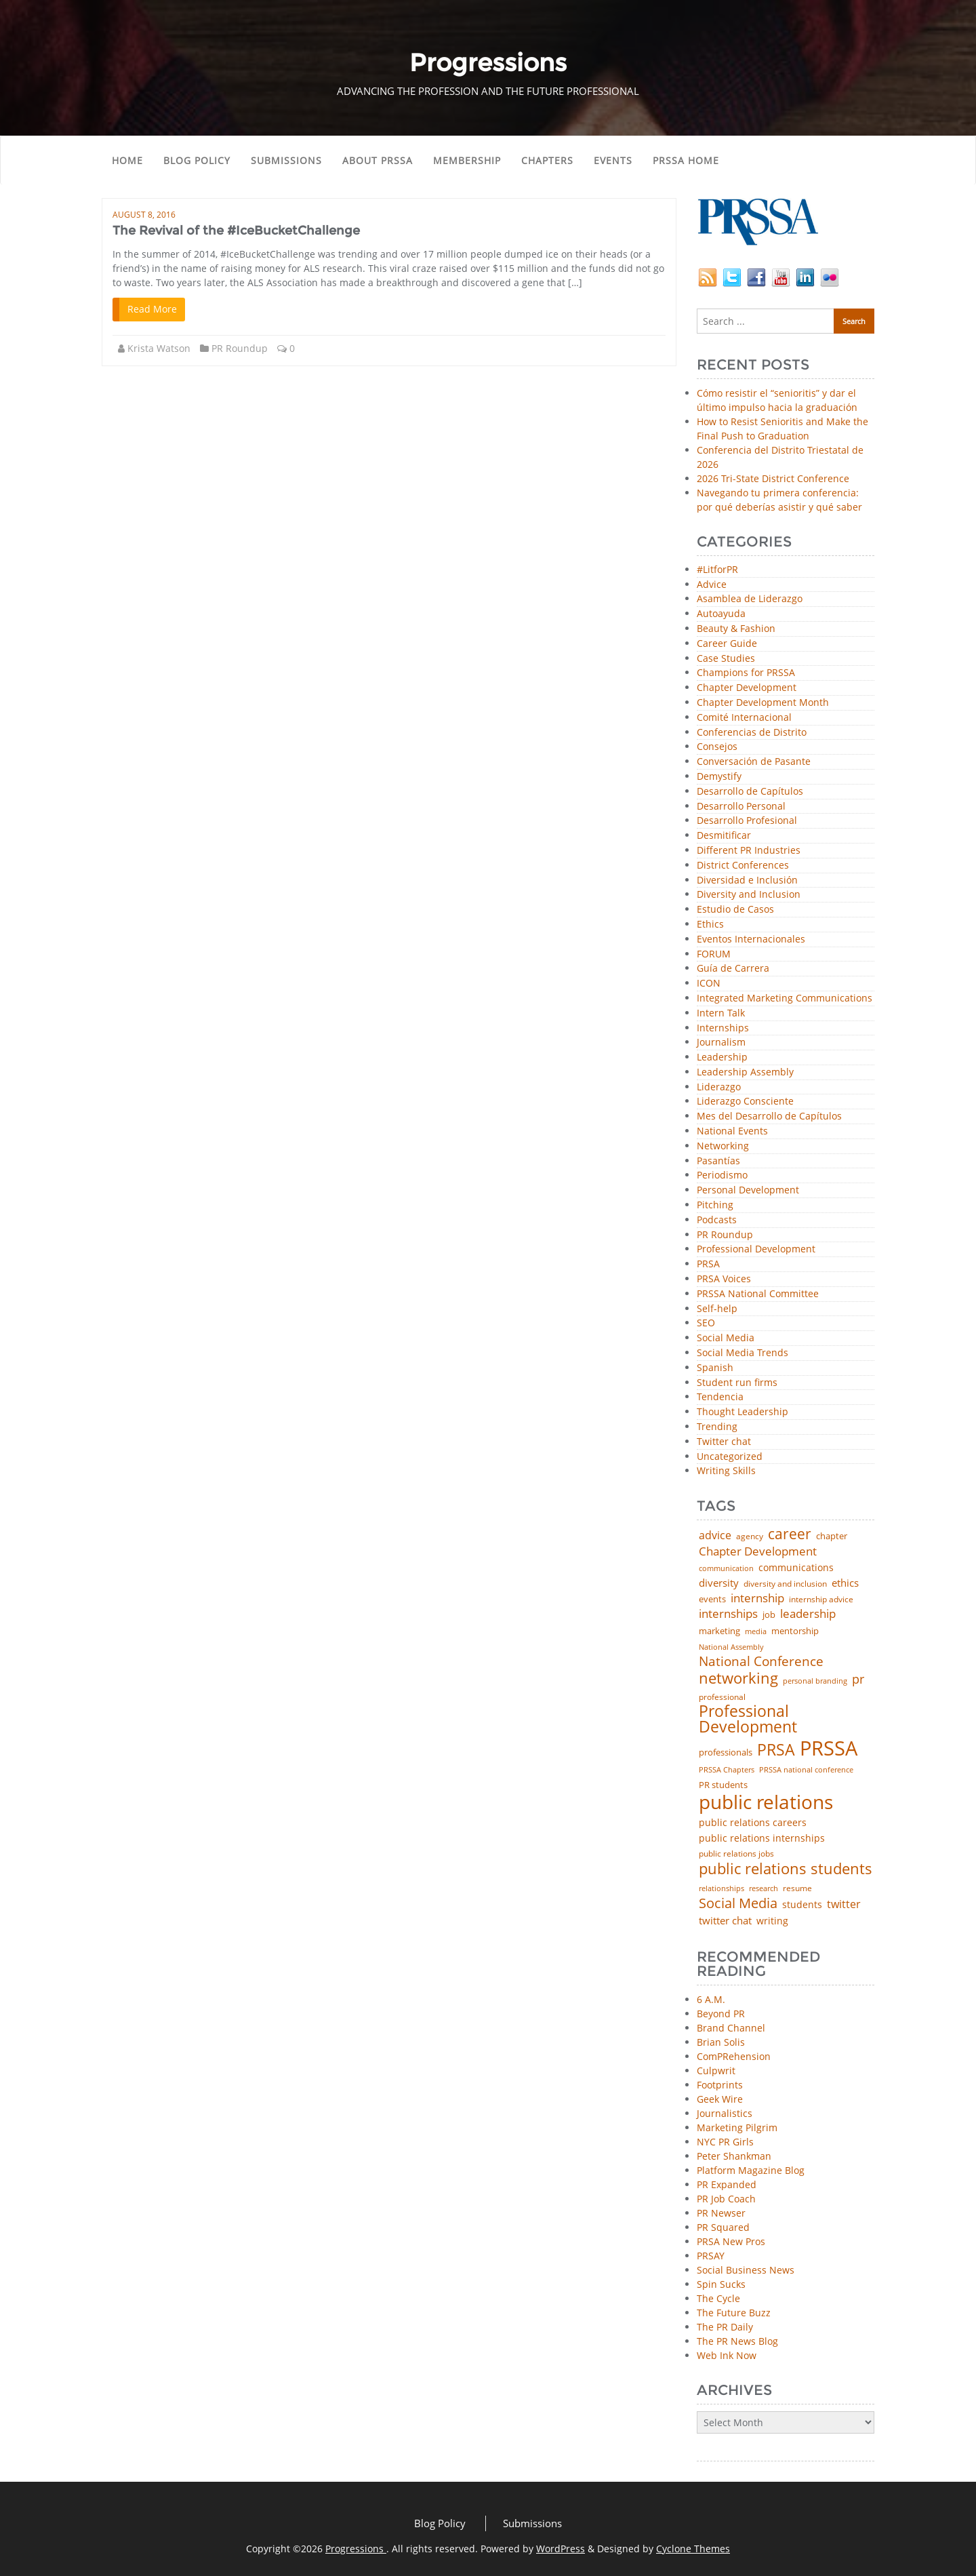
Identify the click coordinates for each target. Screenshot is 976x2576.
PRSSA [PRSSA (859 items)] (828, 1748)
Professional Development (756, 1249)
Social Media (725, 1338)
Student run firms (737, 1383)
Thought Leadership (742, 1412)
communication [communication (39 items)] (726, 1568)
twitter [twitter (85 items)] (844, 1904)
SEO (706, 1323)
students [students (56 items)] (802, 1904)
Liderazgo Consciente (745, 1101)
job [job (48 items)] (768, 1614)
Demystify (719, 776)
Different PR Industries (748, 850)
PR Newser (721, 2212)
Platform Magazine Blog (751, 2170)
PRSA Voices (724, 1279)
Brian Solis (721, 2042)
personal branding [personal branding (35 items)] (815, 1681)
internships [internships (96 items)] (728, 1614)
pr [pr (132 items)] (858, 1679)
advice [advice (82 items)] (715, 1535)
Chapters (547, 160)
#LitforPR (717, 570)
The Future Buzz (734, 2312)
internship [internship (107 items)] (757, 1598)
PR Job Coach (726, 2198)
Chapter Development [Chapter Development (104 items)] (758, 1551)
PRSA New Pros (731, 2241)
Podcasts (717, 1220)
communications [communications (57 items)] (796, 1567)
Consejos (717, 747)
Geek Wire (720, 2099)
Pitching (715, 1205)
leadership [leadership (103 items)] (808, 1613)
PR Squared (723, 2227)
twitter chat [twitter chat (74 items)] (725, 1921)
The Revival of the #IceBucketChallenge (236, 230)
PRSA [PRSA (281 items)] (776, 1750)
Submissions (286, 160)
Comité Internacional (744, 718)
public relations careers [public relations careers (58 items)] (753, 1822)
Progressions (355, 2548)
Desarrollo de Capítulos (750, 791)
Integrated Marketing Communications (784, 998)
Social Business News (745, 2269)
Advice (712, 585)
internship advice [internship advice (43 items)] (821, 1600)
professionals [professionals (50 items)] (725, 1752)
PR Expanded (726, 2184)
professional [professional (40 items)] (722, 1697)
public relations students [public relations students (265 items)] (785, 1868)
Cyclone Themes (693, 2548)
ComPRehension (734, 2056)
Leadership (722, 1057)
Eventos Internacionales (751, 939)
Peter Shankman (734, 2155)
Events (613, 160)
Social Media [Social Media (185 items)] (738, 1902)
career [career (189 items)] (789, 1534)
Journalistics (724, 2113)
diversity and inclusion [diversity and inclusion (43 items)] (785, 1584)
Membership (467, 160)
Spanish (715, 1368)
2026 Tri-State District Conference (773, 478)
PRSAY (711, 2255)
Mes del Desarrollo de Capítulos (769, 1116)
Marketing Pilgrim (737, 2127)
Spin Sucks (721, 2284)
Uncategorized (729, 1457)
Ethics (710, 924)
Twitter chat (724, 1442)
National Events (732, 1131)
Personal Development (748, 1190)
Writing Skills (726, 1471)
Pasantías (718, 1161)
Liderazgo (719, 1087)
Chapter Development (746, 688)
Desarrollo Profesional (747, 821)
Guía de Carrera (733, 968)
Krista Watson (158, 348)
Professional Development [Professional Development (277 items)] (748, 1719)
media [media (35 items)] (756, 1632)
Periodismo (722, 1175)
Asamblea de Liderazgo (749, 599)
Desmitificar (724, 835)
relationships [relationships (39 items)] (721, 1888)
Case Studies (726, 659)
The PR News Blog (737, 2341)
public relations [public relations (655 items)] (766, 1802)
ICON (708, 983)
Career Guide (727, 644)
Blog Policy (196, 160)
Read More (152, 308)
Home (127, 160)
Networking (723, 1146)
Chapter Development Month (763, 703)
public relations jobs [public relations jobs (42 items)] (736, 1854)
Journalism (721, 1042)
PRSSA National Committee (758, 1294)
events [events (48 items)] (712, 1599)
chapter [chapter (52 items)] (831, 1536)
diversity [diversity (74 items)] (719, 1583)
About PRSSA (377, 160)
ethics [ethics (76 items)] (845, 1583)
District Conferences (743, 865)
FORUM (714, 954)
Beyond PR (721, 2013)
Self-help (717, 1309)
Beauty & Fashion (736, 629)
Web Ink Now (726, 2355)
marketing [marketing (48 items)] (719, 1631)
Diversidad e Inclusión (747, 880)
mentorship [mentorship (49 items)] (795, 1631)
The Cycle (718, 2298)
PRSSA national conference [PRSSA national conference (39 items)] (806, 1769)
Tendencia (720, 1397)
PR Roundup (239, 348)
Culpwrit (716, 2070)
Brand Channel (731, 2027)
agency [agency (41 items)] (749, 1536)
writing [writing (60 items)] (772, 1921)
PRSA (708, 1264)
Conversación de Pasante (754, 762)
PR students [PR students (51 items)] (723, 1785)
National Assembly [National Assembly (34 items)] (731, 1647)
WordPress (560, 2548)
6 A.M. (711, 1999)
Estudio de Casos (735, 909)
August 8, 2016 (144, 214)
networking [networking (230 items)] (738, 1678)
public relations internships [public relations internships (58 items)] (762, 1838)
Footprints (720, 2084)
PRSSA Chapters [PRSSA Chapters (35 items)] (726, 1770)
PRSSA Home (686, 160)
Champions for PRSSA (746, 673)
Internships (723, 1028)
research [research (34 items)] (763, 1889)
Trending (717, 1427)
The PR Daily (725, 2326)
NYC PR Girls (725, 2141)
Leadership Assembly (745, 1072)
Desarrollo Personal (741, 806)
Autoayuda (721, 614)
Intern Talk (721, 1013)
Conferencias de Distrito (752, 732)
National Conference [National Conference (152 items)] (761, 1660)
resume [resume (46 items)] (797, 1888)
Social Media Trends (742, 1353)
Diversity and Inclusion (748, 894)
